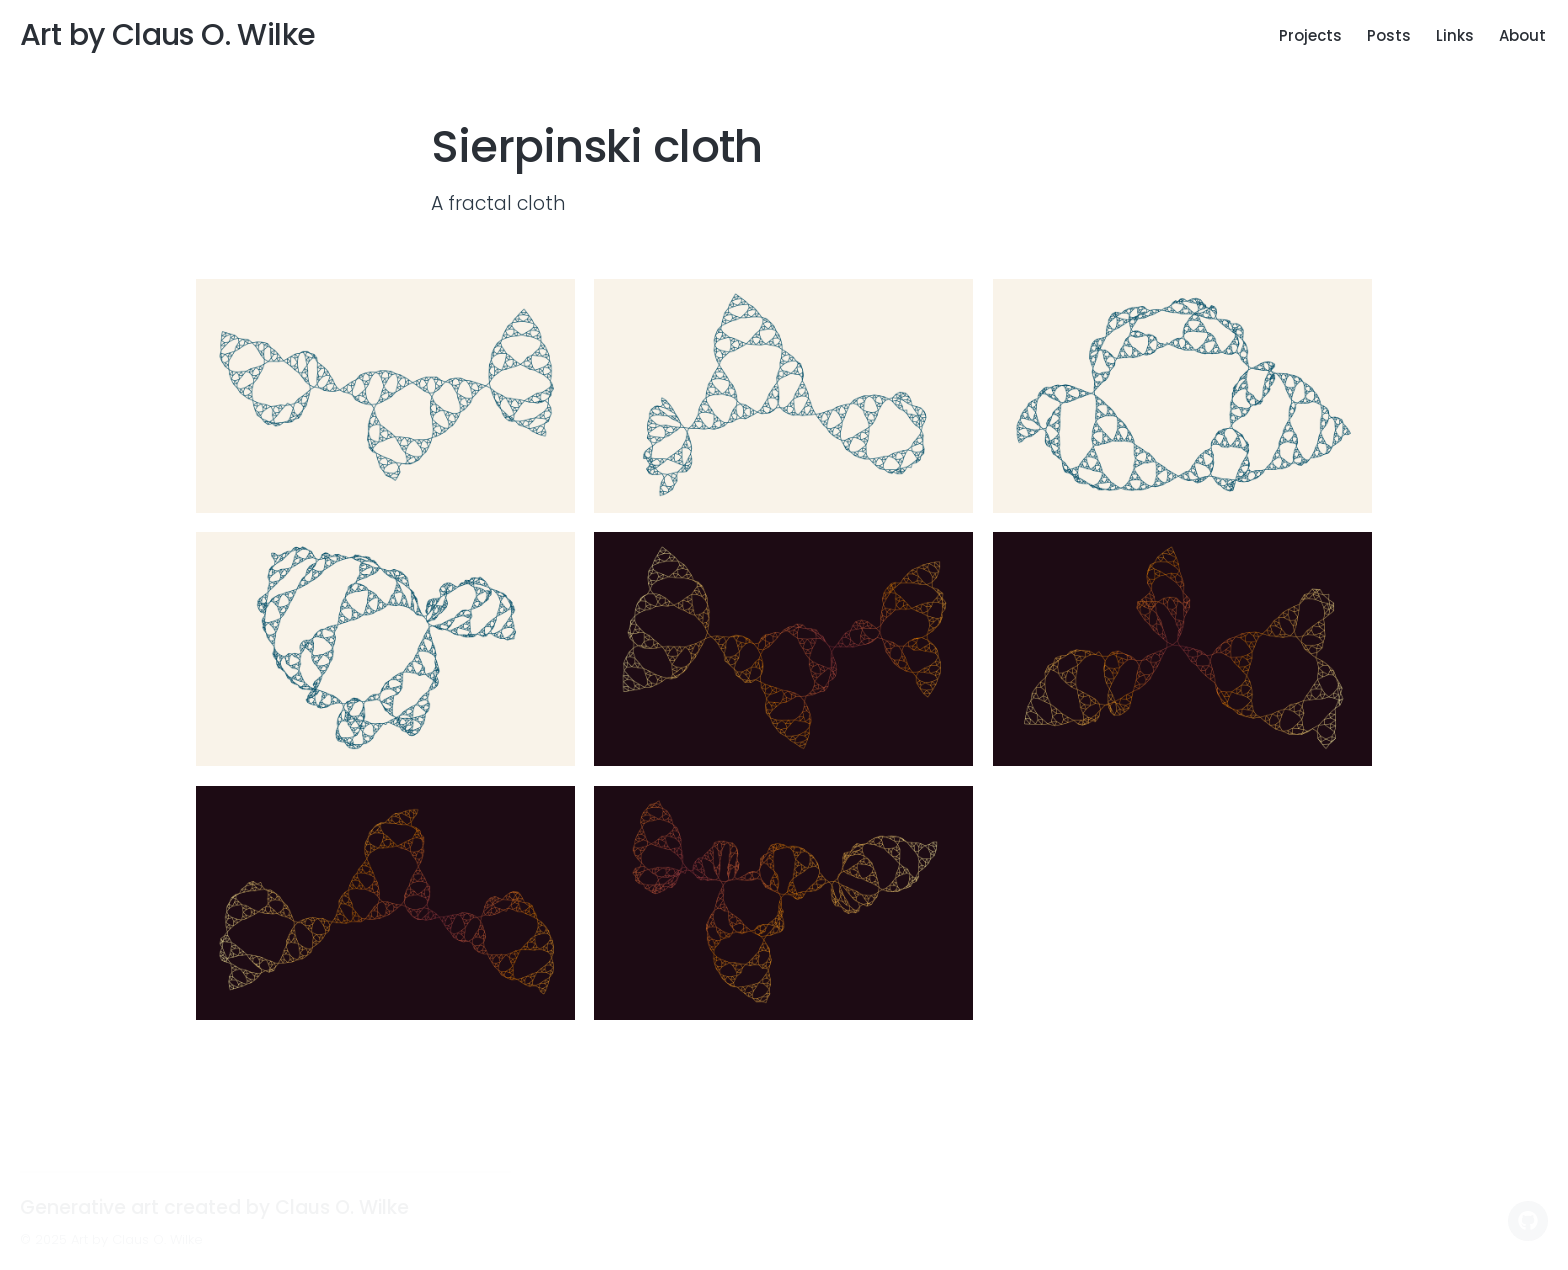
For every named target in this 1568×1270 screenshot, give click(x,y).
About (1522, 35)
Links (1455, 35)
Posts (1389, 35)
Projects (1310, 35)
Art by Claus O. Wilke (167, 35)
